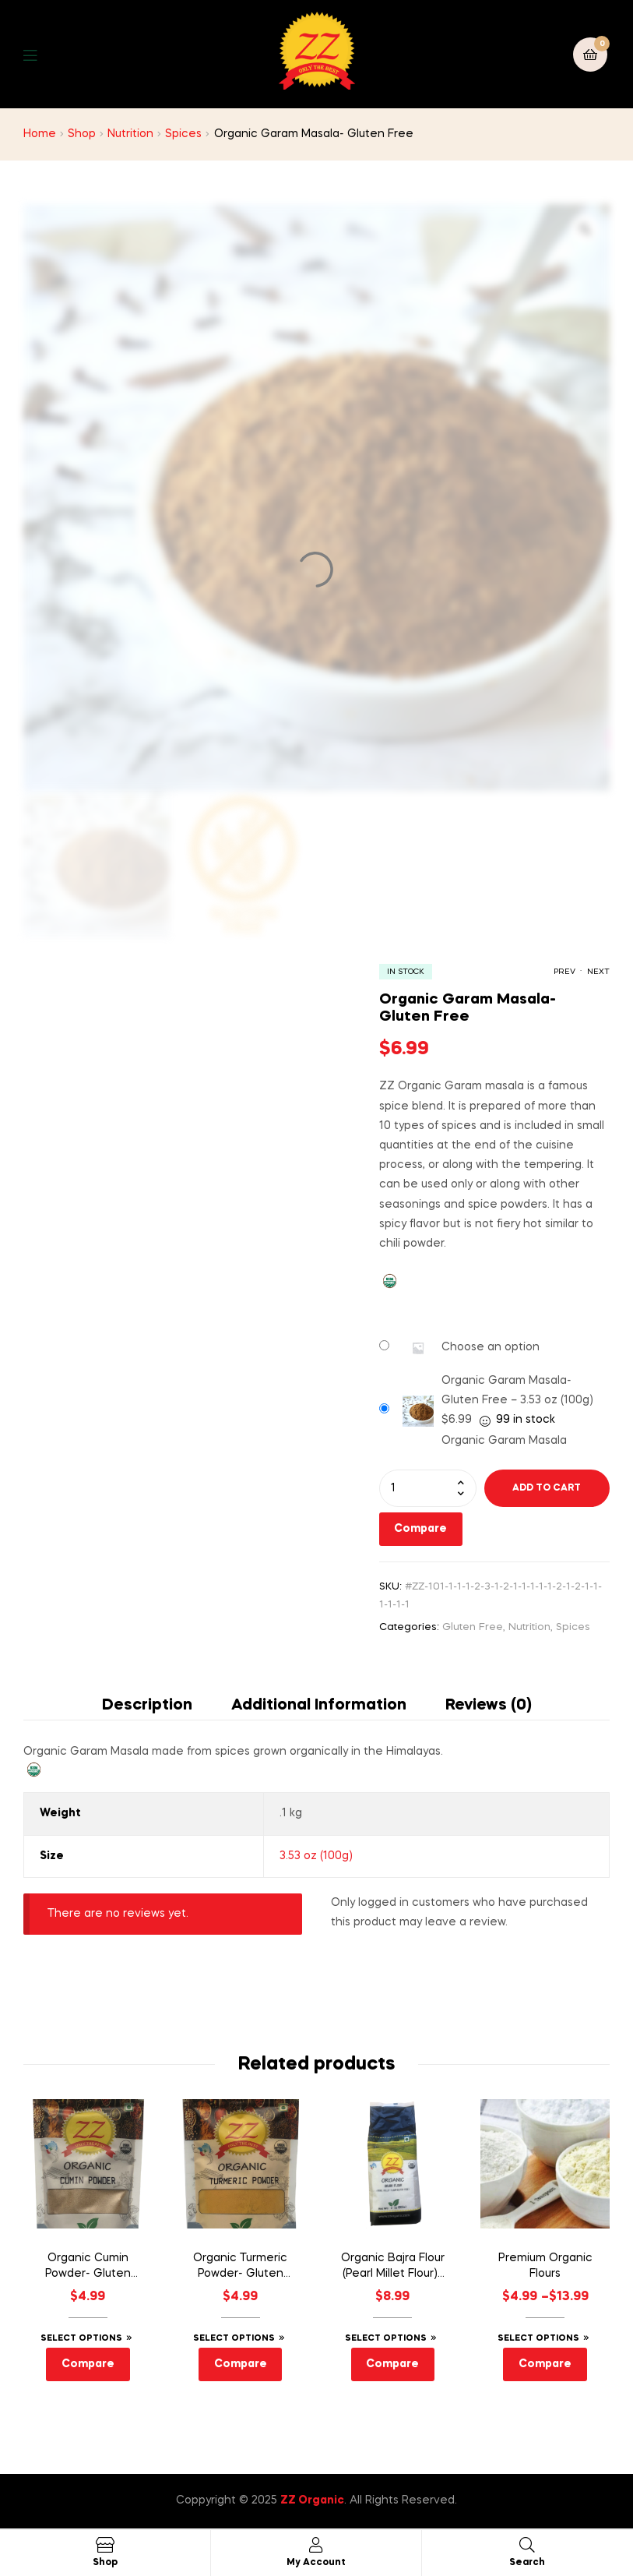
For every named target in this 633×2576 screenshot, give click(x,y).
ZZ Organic (312, 2500)
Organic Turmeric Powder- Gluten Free (240, 2267)
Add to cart (546, 1488)
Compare (420, 1528)
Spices (183, 134)
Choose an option (490, 1347)
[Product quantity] (428, 1488)
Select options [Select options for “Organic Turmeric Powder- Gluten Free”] (234, 2338)
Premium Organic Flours (545, 2266)
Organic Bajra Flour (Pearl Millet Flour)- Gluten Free (393, 2267)
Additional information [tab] (318, 1705)
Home (39, 134)
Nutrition (130, 134)
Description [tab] (147, 1705)
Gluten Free (472, 1627)
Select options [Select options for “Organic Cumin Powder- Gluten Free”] (81, 2338)
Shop (82, 134)
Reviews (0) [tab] (488, 1705)
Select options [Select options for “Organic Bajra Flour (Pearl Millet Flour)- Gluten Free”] (386, 2338)
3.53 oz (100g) (316, 1856)
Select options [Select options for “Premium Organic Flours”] (538, 2338)
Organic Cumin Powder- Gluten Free (88, 2267)
